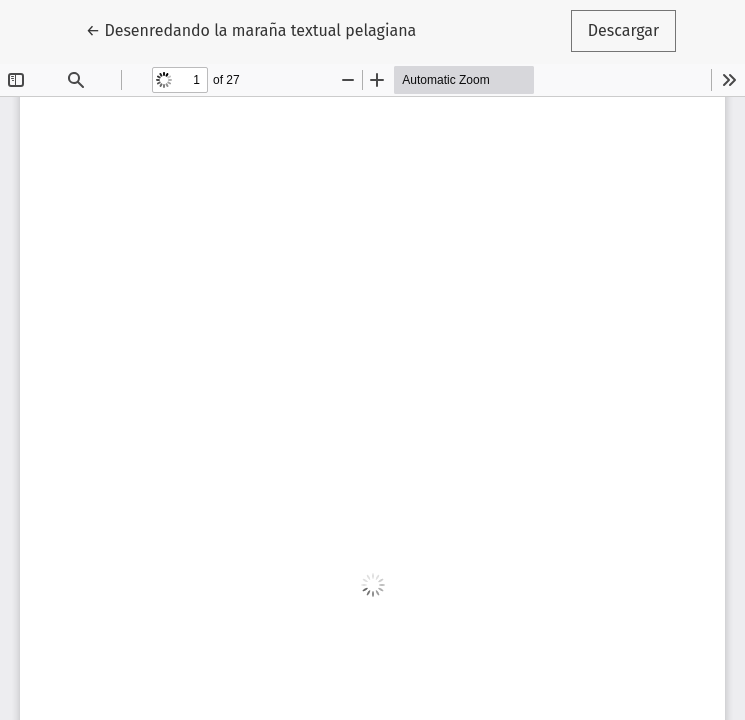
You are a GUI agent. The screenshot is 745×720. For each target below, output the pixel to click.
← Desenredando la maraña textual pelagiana (251, 29)
